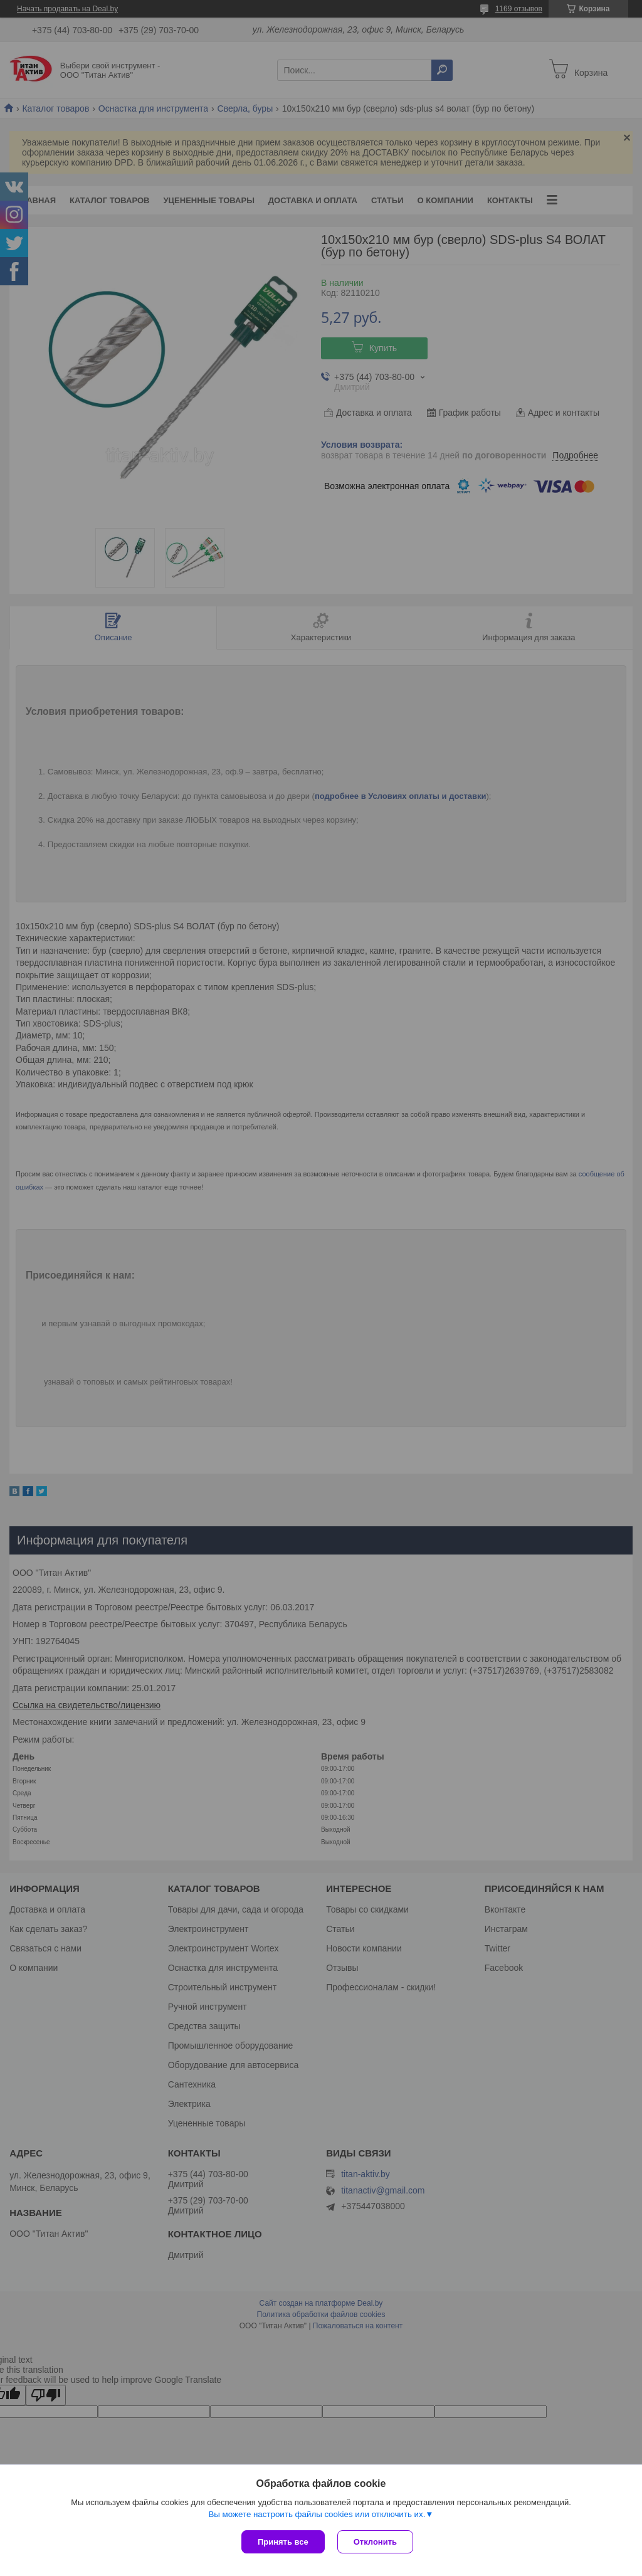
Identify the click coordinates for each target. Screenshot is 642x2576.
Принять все (283, 2542)
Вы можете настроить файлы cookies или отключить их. (316, 2514)
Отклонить (375, 2542)
